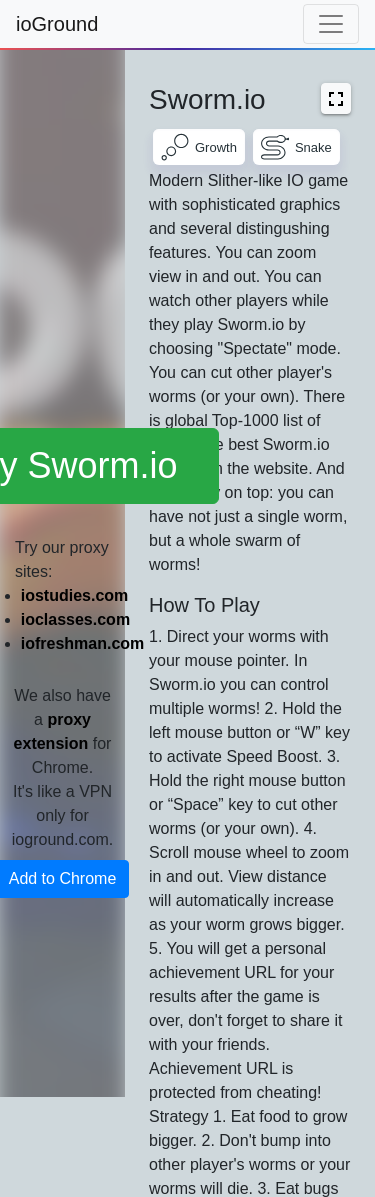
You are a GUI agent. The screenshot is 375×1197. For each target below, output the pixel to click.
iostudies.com (75, 595)
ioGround (57, 24)
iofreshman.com (83, 643)
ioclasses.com (75, 619)
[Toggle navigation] (331, 24)
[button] (336, 98)
